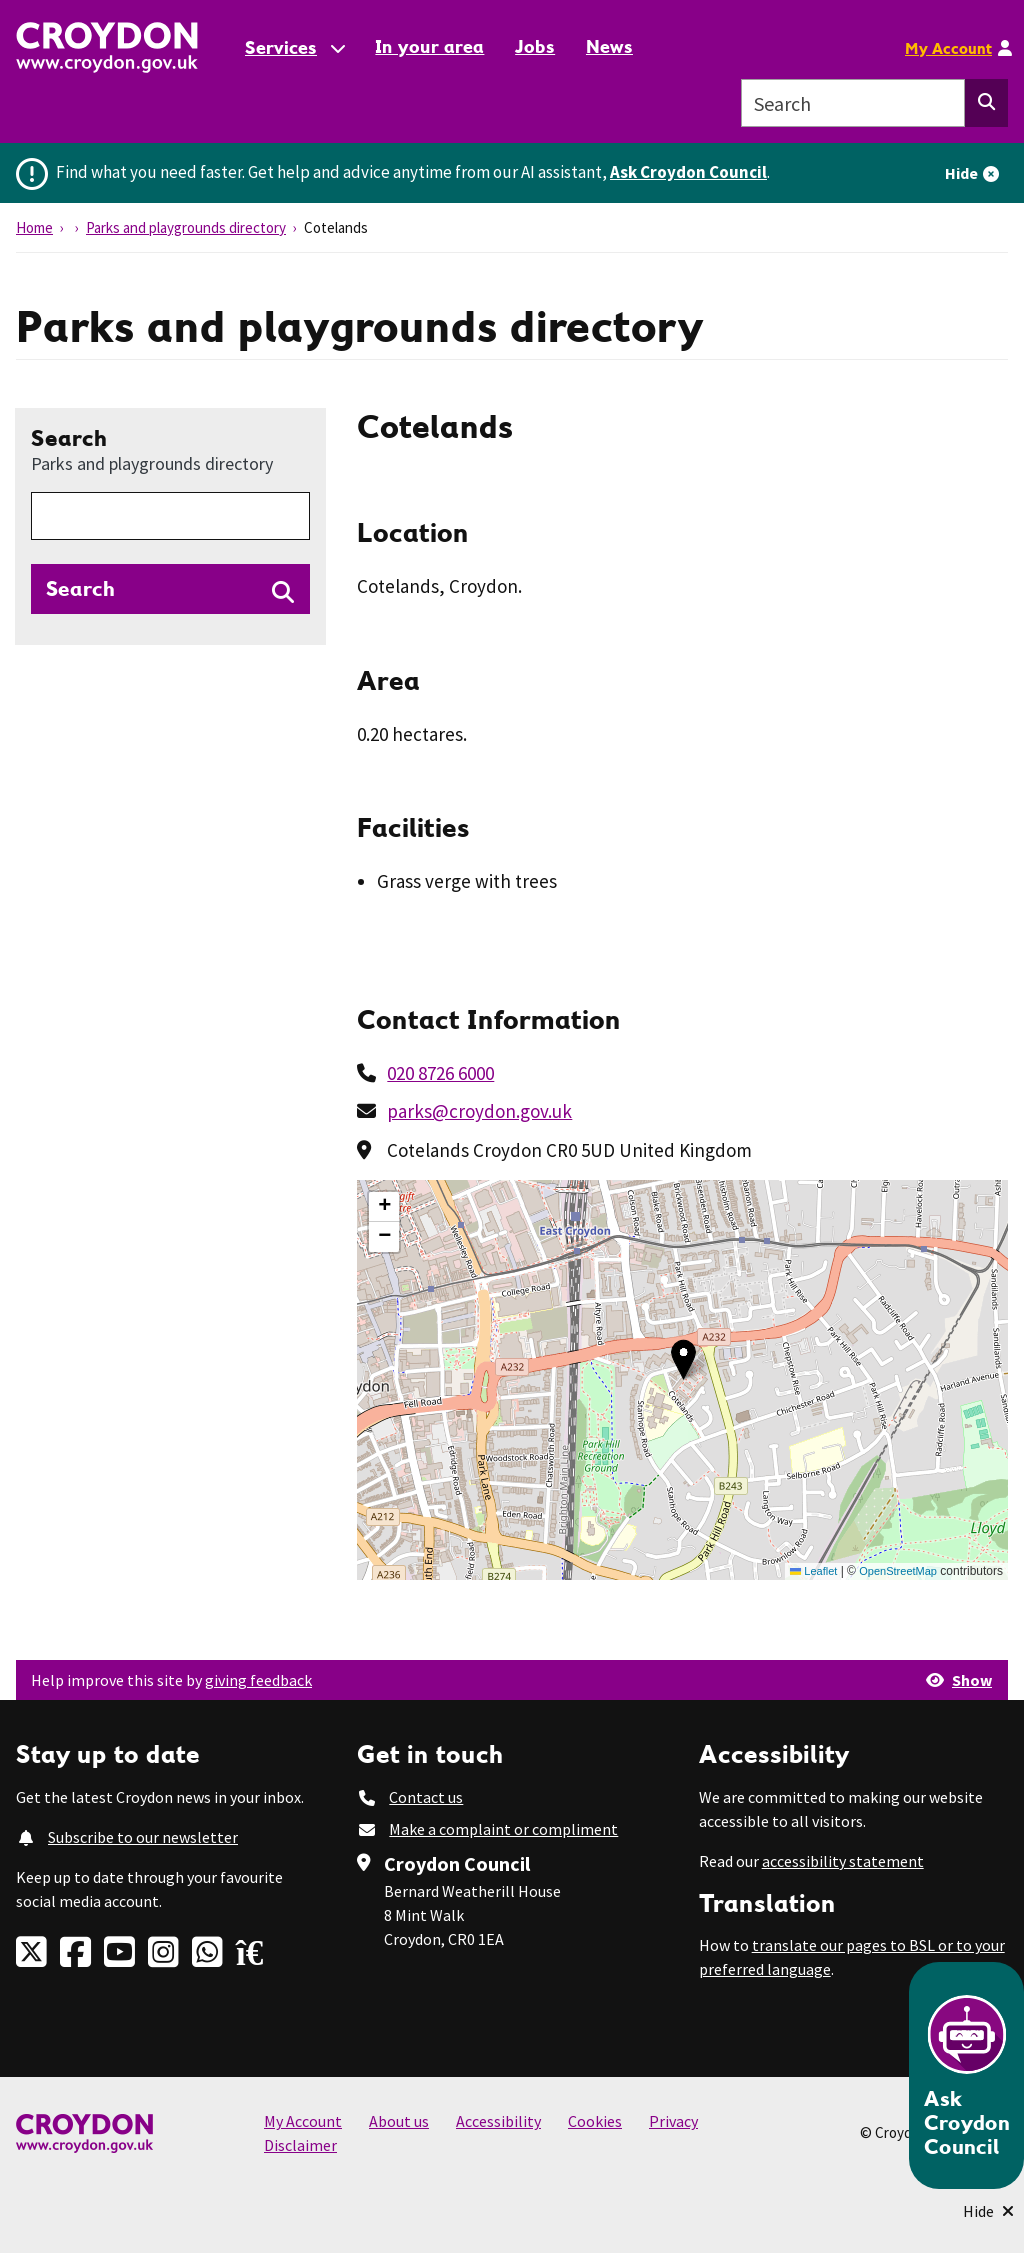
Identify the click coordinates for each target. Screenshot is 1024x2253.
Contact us (426, 1797)
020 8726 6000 (440, 1073)
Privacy (673, 2121)
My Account (948, 48)
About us (399, 2121)
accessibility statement (843, 1861)
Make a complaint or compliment (503, 1829)
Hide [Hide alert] (961, 173)
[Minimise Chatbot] (988, 2211)
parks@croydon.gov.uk (479, 1111)
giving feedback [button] (258, 1680)
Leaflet (813, 1571)
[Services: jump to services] (294, 47)
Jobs (535, 46)
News (609, 46)
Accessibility (498, 2121)
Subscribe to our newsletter (143, 1837)
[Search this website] (986, 103)
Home (34, 227)
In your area (429, 46)
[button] (683, 1359)
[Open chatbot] (966, 2075)
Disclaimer (300, 2145)
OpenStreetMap (898, 1571)
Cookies (595, 2121)
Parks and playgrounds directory (186, 227)
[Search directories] (170, 589)
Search (152, 449)
